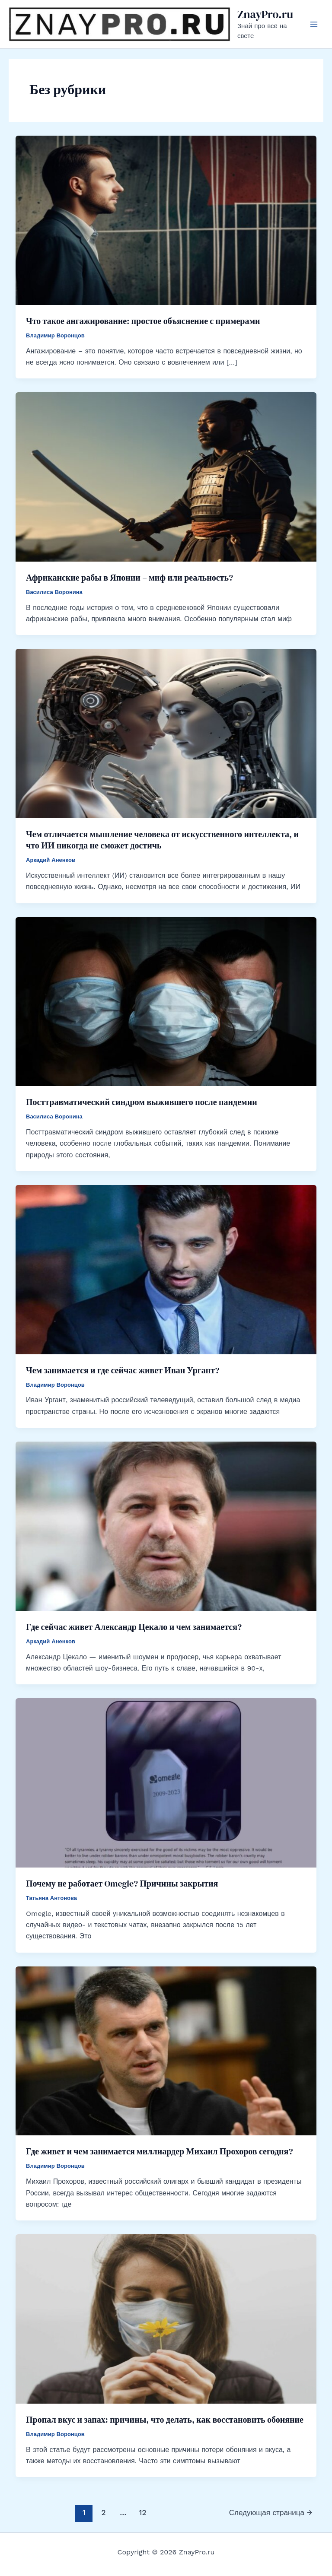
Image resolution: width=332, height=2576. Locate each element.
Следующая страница (271, 2512)
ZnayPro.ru (265, 14)
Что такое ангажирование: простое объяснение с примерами (143, 321)
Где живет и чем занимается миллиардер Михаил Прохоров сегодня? (159, 2151)
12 (143, 2512)
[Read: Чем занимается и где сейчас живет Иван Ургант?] (166, 1269)
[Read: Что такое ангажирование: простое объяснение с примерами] (166, 220)
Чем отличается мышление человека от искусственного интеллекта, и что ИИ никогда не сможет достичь (162, 839)
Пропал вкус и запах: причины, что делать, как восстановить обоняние (164, 2420)
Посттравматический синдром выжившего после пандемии (141, 1102)
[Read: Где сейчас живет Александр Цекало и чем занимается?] (166, 1525)
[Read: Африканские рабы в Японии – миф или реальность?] (166, 476)
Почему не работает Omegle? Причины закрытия (122, 1883)
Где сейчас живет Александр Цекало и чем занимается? (134, 1627)
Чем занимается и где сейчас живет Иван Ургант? (122, 1370)
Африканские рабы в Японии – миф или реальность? (129, 578)
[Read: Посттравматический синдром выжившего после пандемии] (166, 1001)
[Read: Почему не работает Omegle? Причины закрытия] (166, 1782)
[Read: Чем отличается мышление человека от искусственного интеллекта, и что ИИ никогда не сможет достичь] (166, 733)
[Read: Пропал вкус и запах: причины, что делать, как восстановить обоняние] (166, 2318)
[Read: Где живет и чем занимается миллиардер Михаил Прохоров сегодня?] (166, 2050)
